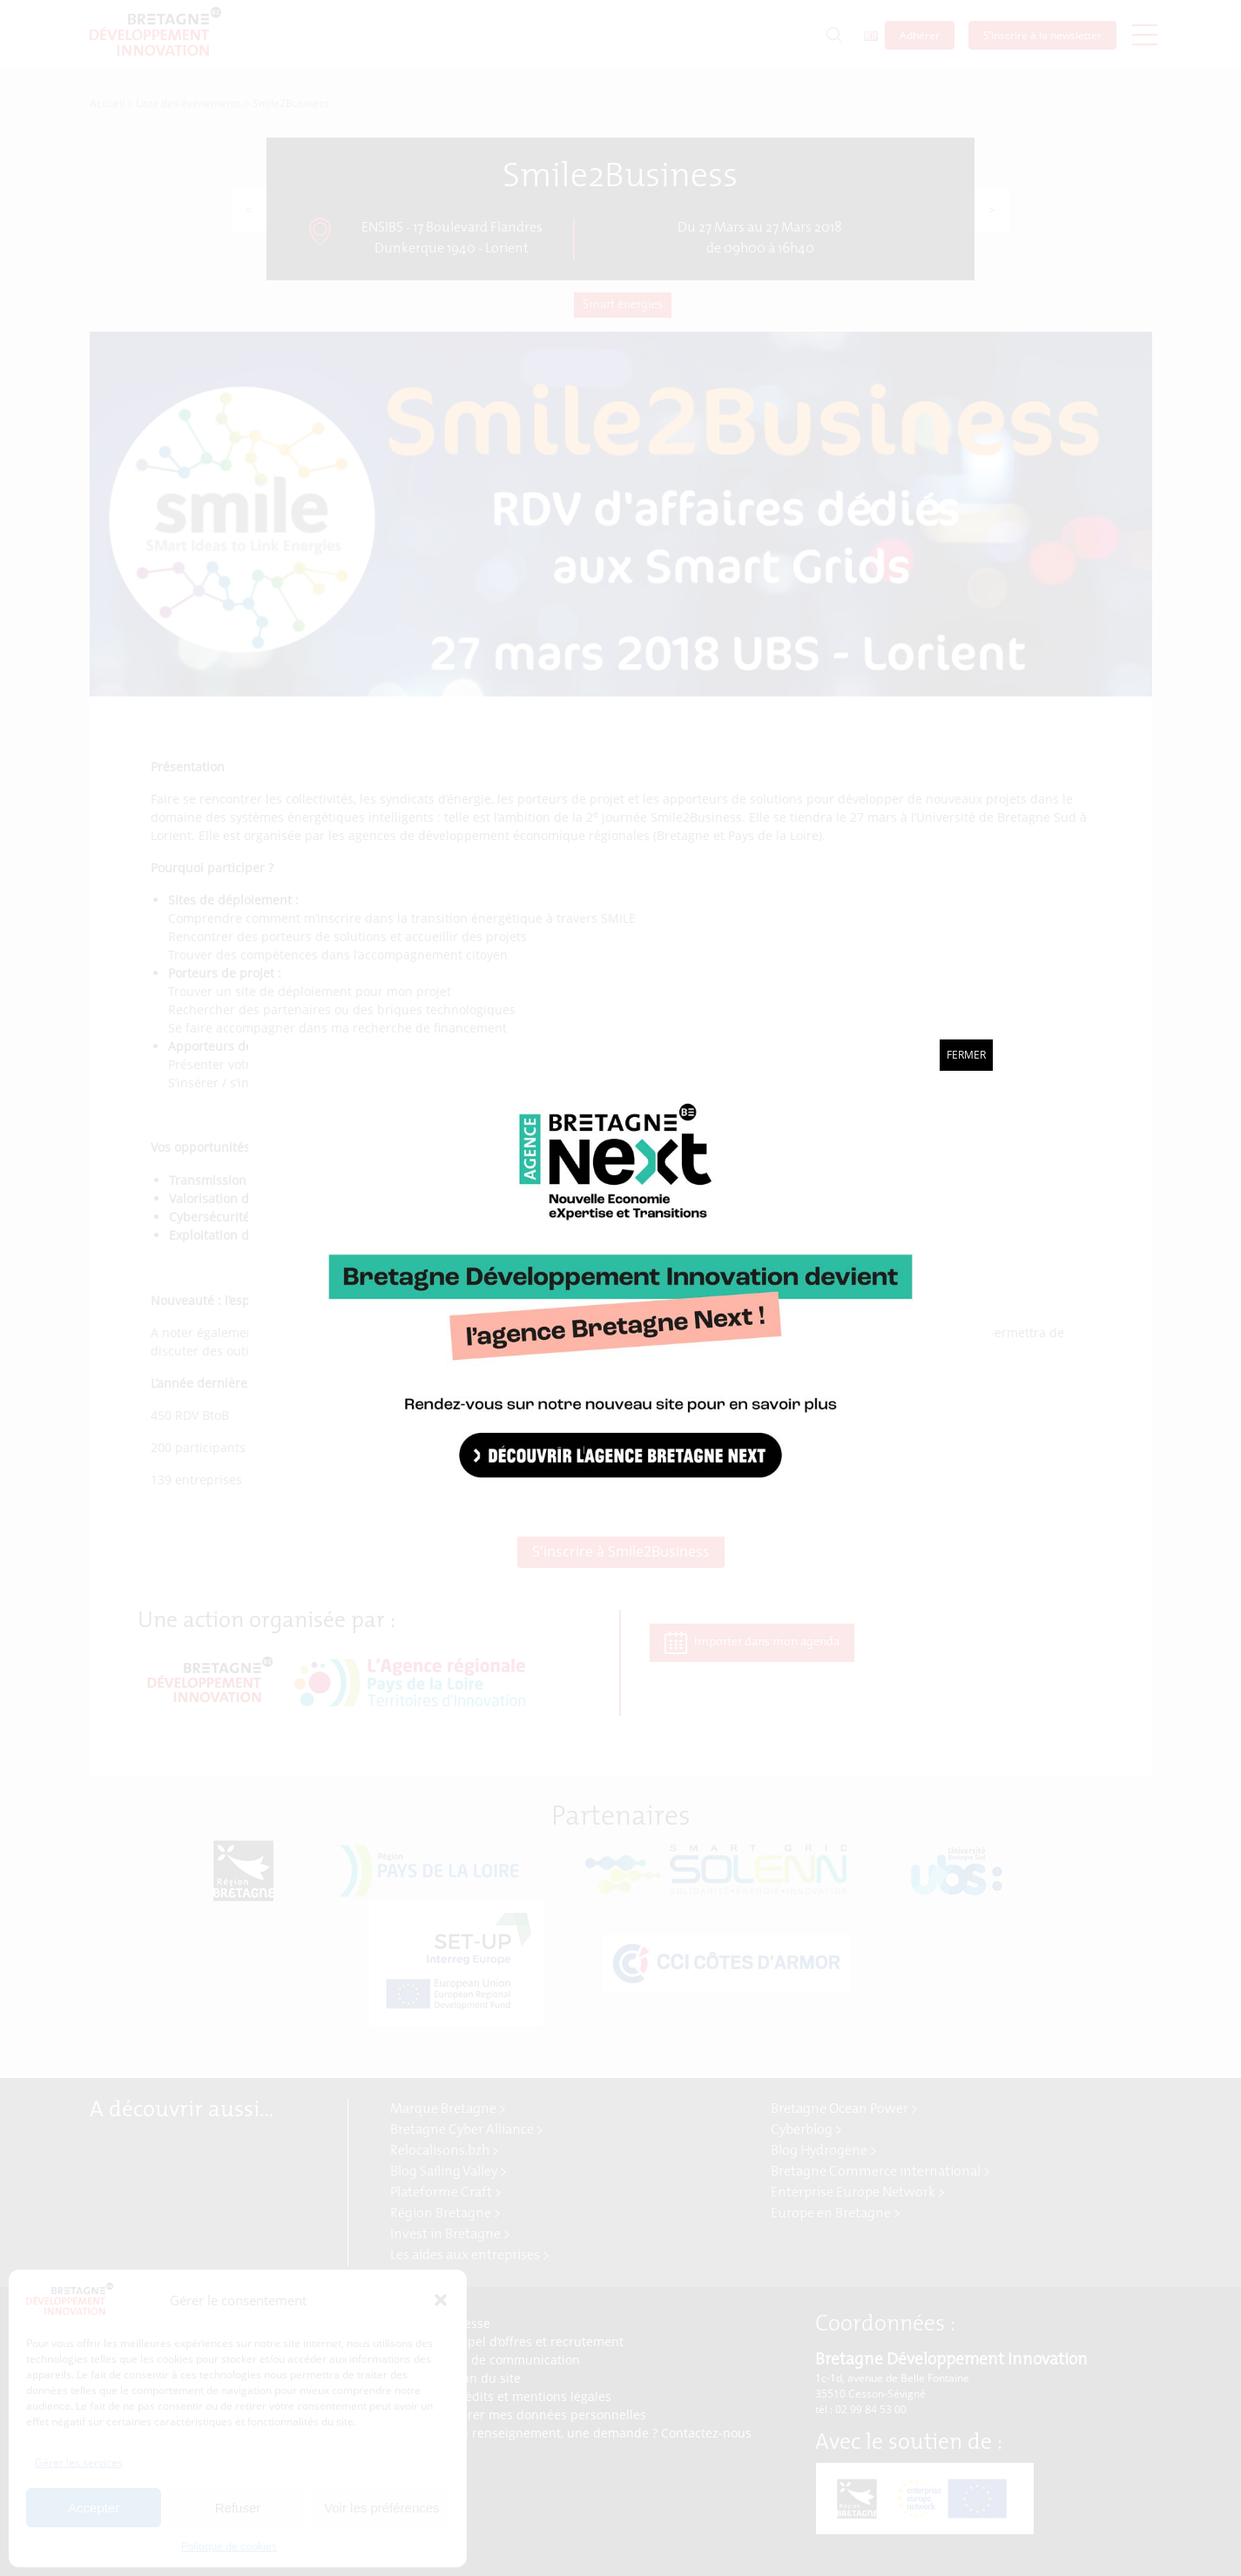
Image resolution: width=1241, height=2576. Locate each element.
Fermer (966, 1054)
